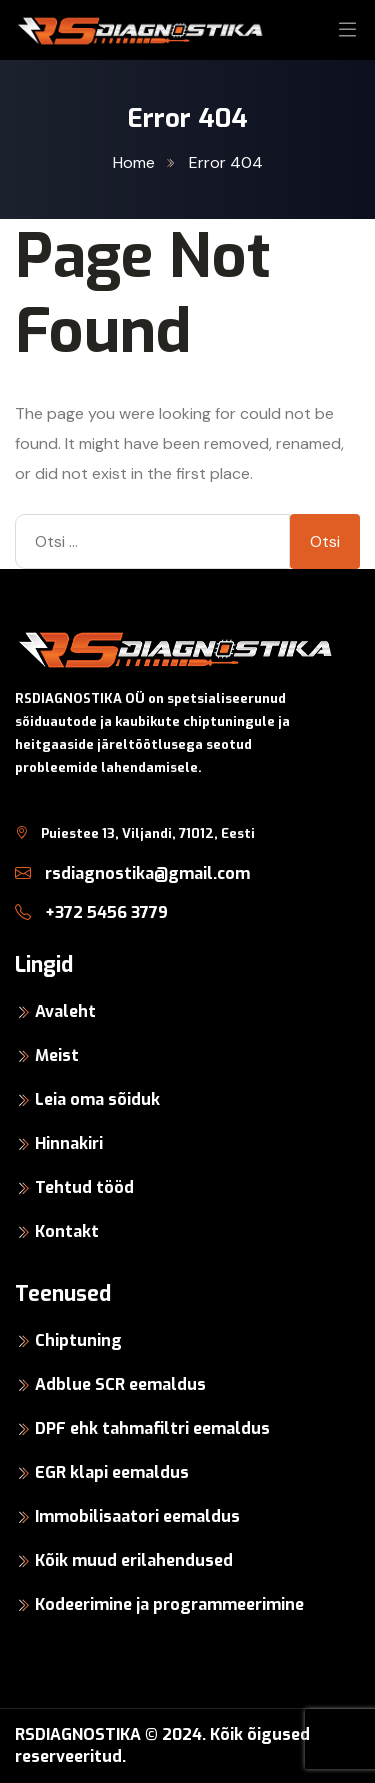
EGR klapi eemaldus (112, 1472)
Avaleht (65, 1011)
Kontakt (67, 1231)
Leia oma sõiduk (97, 1099)
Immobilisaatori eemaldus (137, 1516)
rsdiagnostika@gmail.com (132, 873)
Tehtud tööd (84, 1187)
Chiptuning (78, 1340)
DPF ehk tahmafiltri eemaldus (152, 1428)
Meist (57, 1055)
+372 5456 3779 (91, 912)
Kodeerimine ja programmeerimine (169, 1604)
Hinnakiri (69, 1143)
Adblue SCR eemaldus (120, 1384)
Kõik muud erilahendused (134, 1560)
